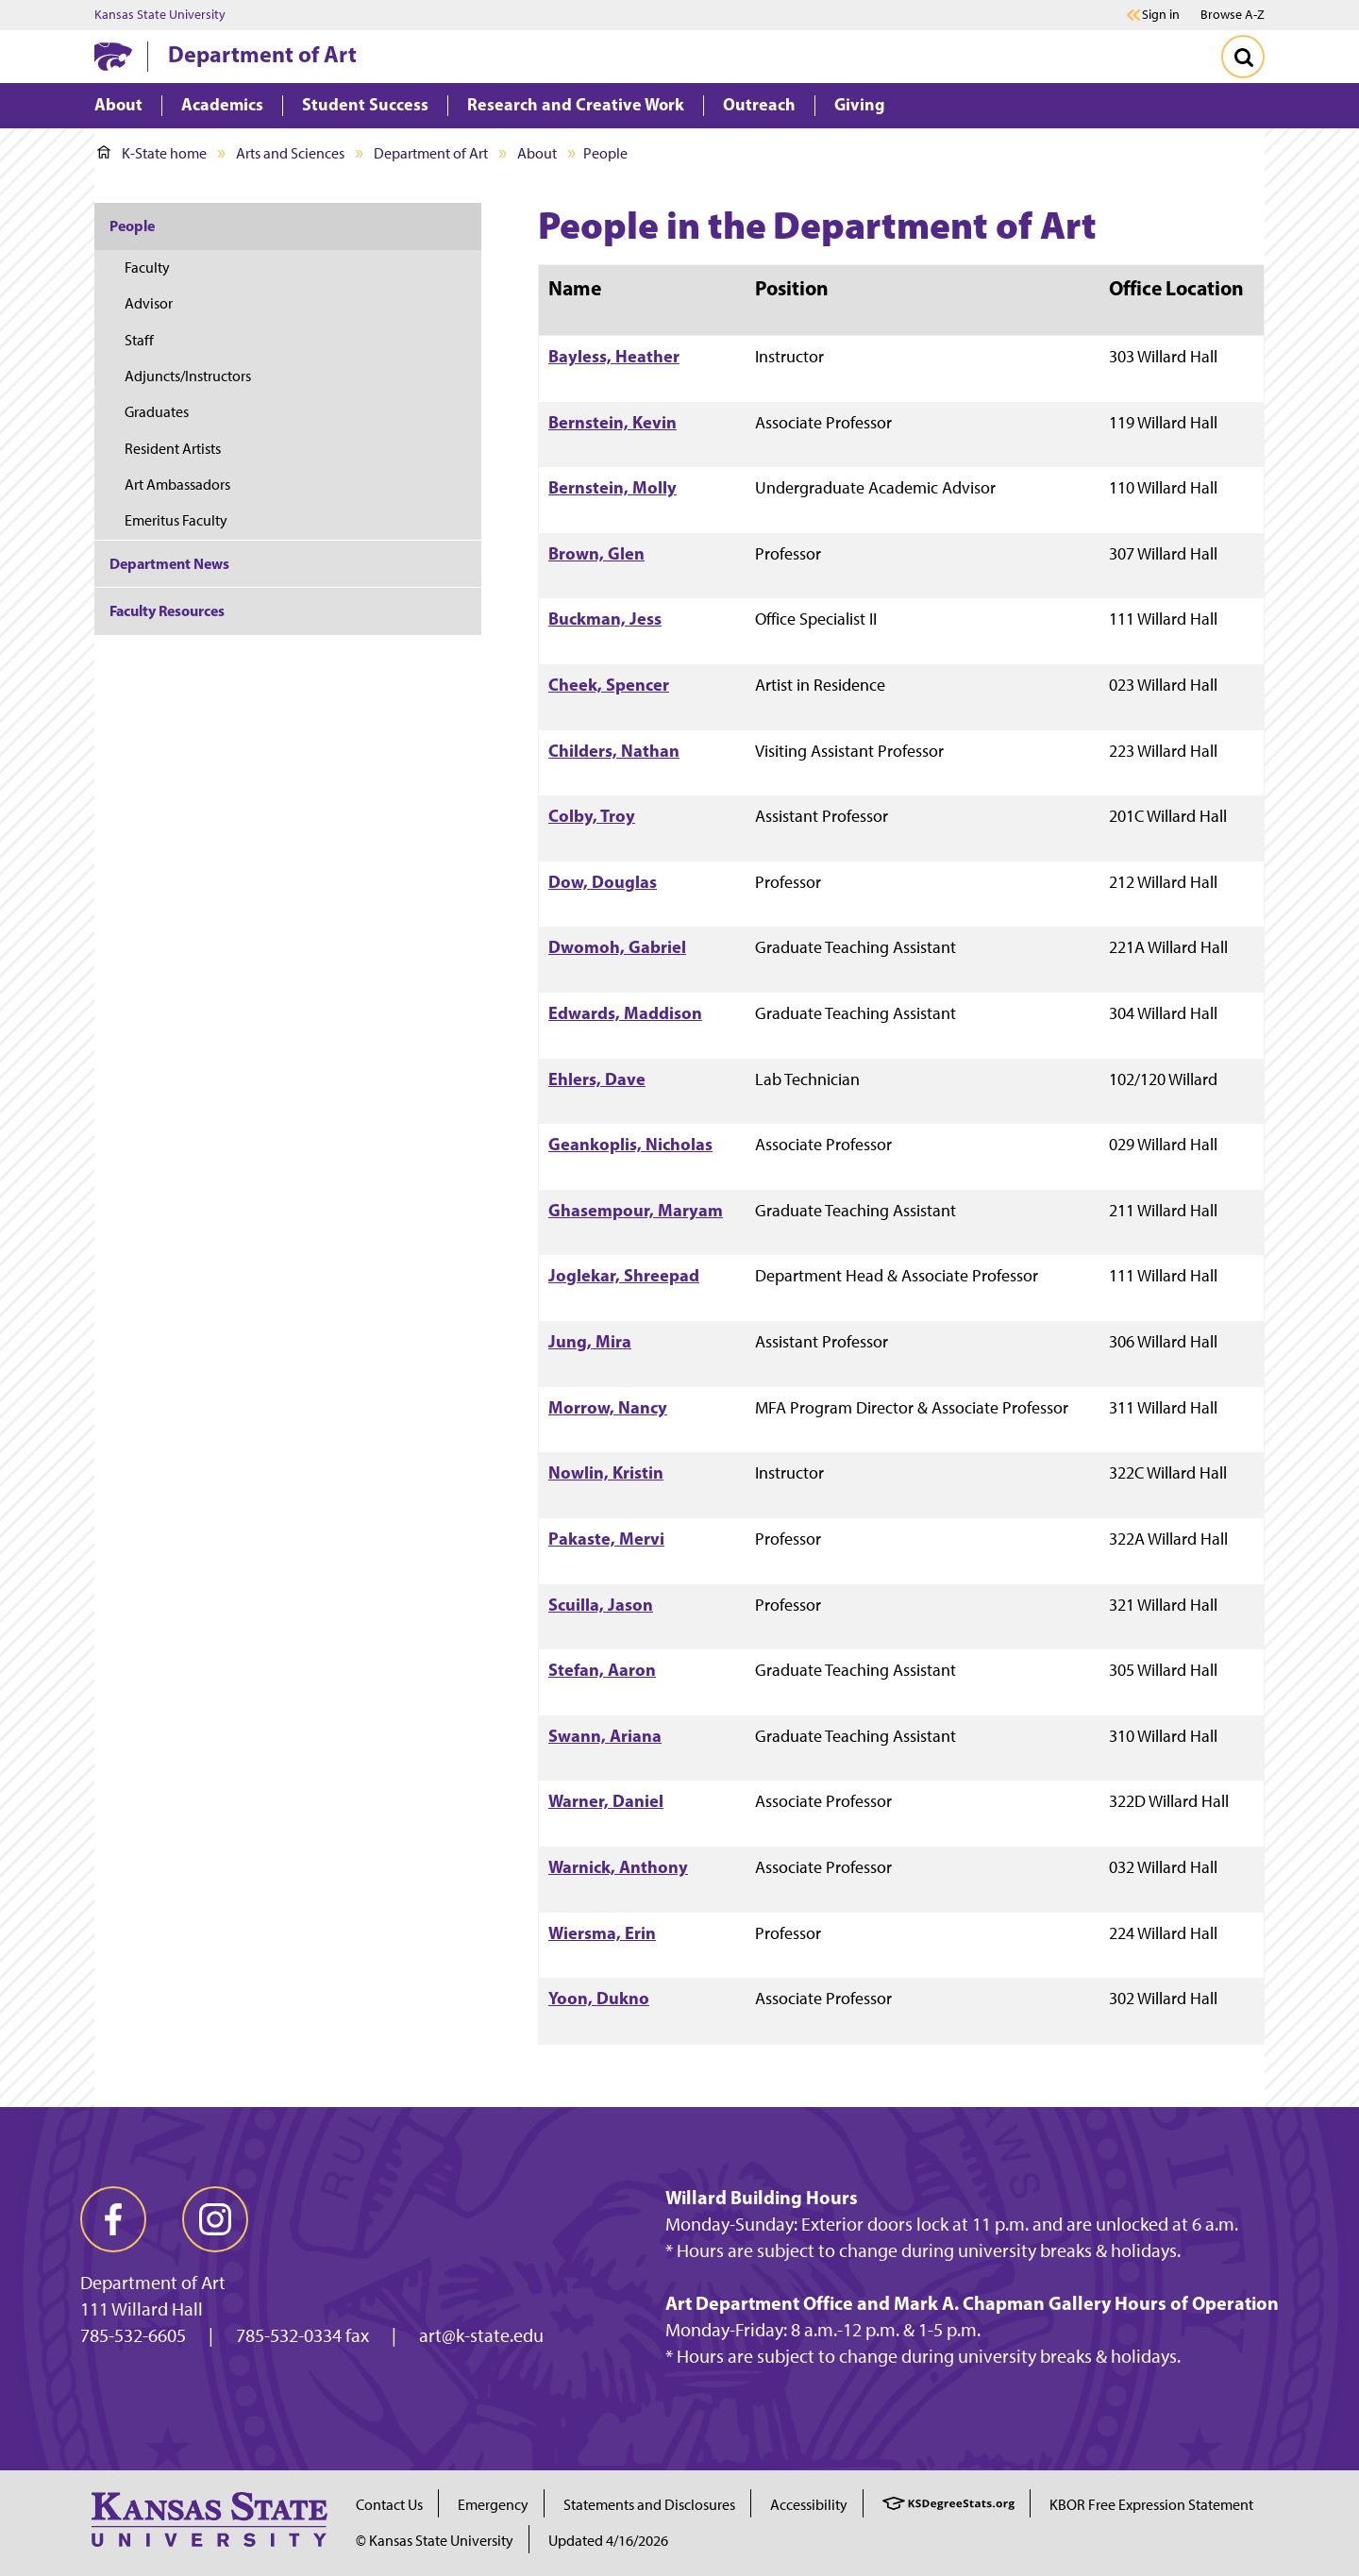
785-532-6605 (133, 2335)
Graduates (157, 412)
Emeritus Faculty (176, 520)
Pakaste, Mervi (606, 1538)
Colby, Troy (591, 816)
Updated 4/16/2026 (608, 2541)
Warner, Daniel (605, 1801)
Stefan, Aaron (602, 1670)
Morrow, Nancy (607, 1407)
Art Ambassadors (177, 484)
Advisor (149, 303)
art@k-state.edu (481, 2335)
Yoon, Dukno (598, 1998)
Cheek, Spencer (608, 684)
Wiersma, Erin (602, 1933)
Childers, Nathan (614, 750)
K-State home (152, 153)
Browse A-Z (1232, 15)
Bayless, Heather (614, 356)
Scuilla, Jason (600, 1604)
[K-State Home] (113, 56)
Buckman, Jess (605, 618)
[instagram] (215, 2219)
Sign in (1161, 15)
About (537, 153)
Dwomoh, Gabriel (617, 947)
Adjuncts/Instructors (188, 376)
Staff (139, 340)
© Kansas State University (434, 2541)
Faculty (147, 267)
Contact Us (389, 2505)
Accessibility (808, 2505)
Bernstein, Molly (612, 487)
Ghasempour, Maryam (635, 1210)
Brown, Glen (596, 553)
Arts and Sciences (290, 153)
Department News (169, 563)
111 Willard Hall (141, 2309)
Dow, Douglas (602, 882)
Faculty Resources (167, 610)
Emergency (493, 2505)
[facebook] (113, 2219)
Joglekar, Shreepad (623, 1275)
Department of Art (262, 54)
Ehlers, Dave (597, 1079)
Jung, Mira (589, 1341)
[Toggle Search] (1243, 56)
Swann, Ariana (605, 1736)
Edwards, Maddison (625, 1013)
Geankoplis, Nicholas (630, 1144)
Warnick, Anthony (618, 1867)
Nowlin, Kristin (605, 1472)
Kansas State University (160, 15)
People (132, 225)
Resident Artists (173, 449)
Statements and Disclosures (649, 2505)
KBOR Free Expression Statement (1151, 2505)
